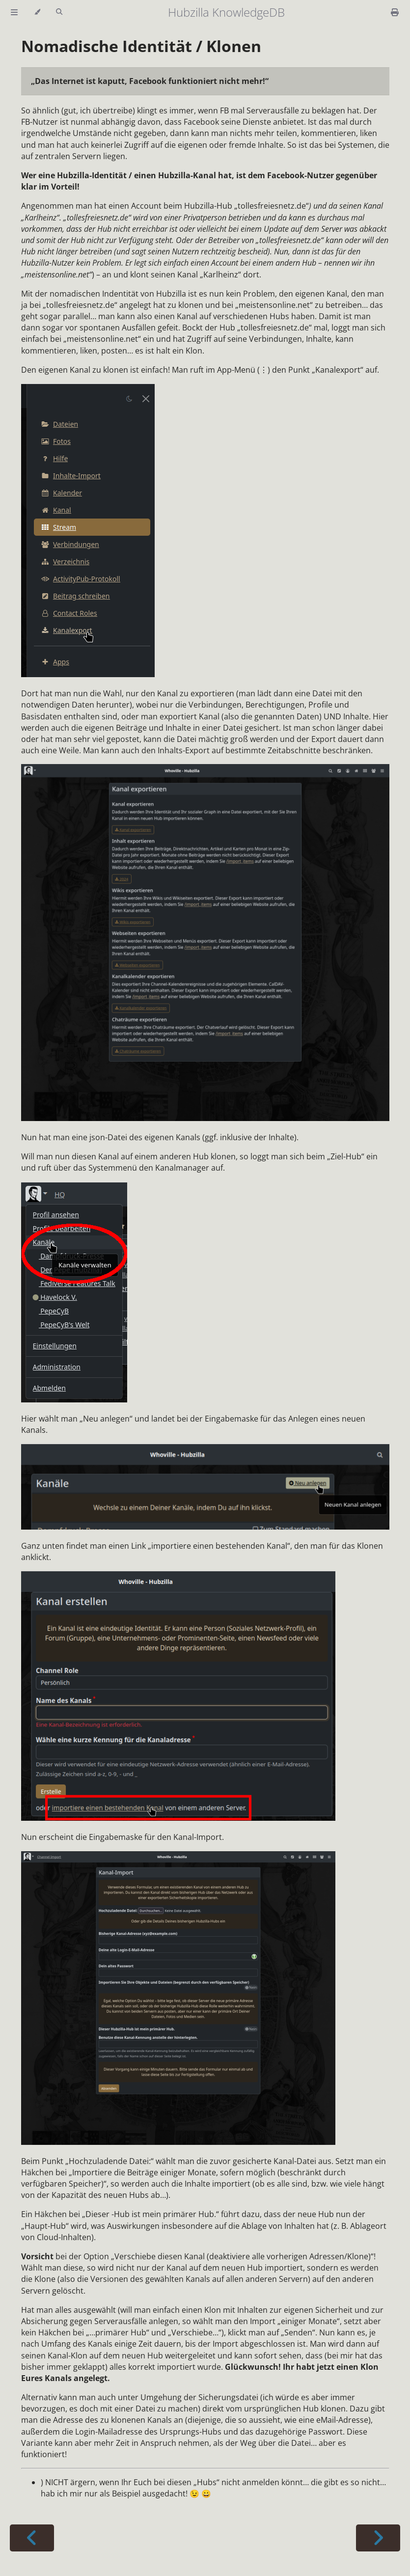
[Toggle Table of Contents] (14, 12)
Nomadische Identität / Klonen (141, 45)
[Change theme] (37, 12)
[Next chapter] (378, 2537)
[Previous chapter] (32, 2537)
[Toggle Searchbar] (59, 12)
